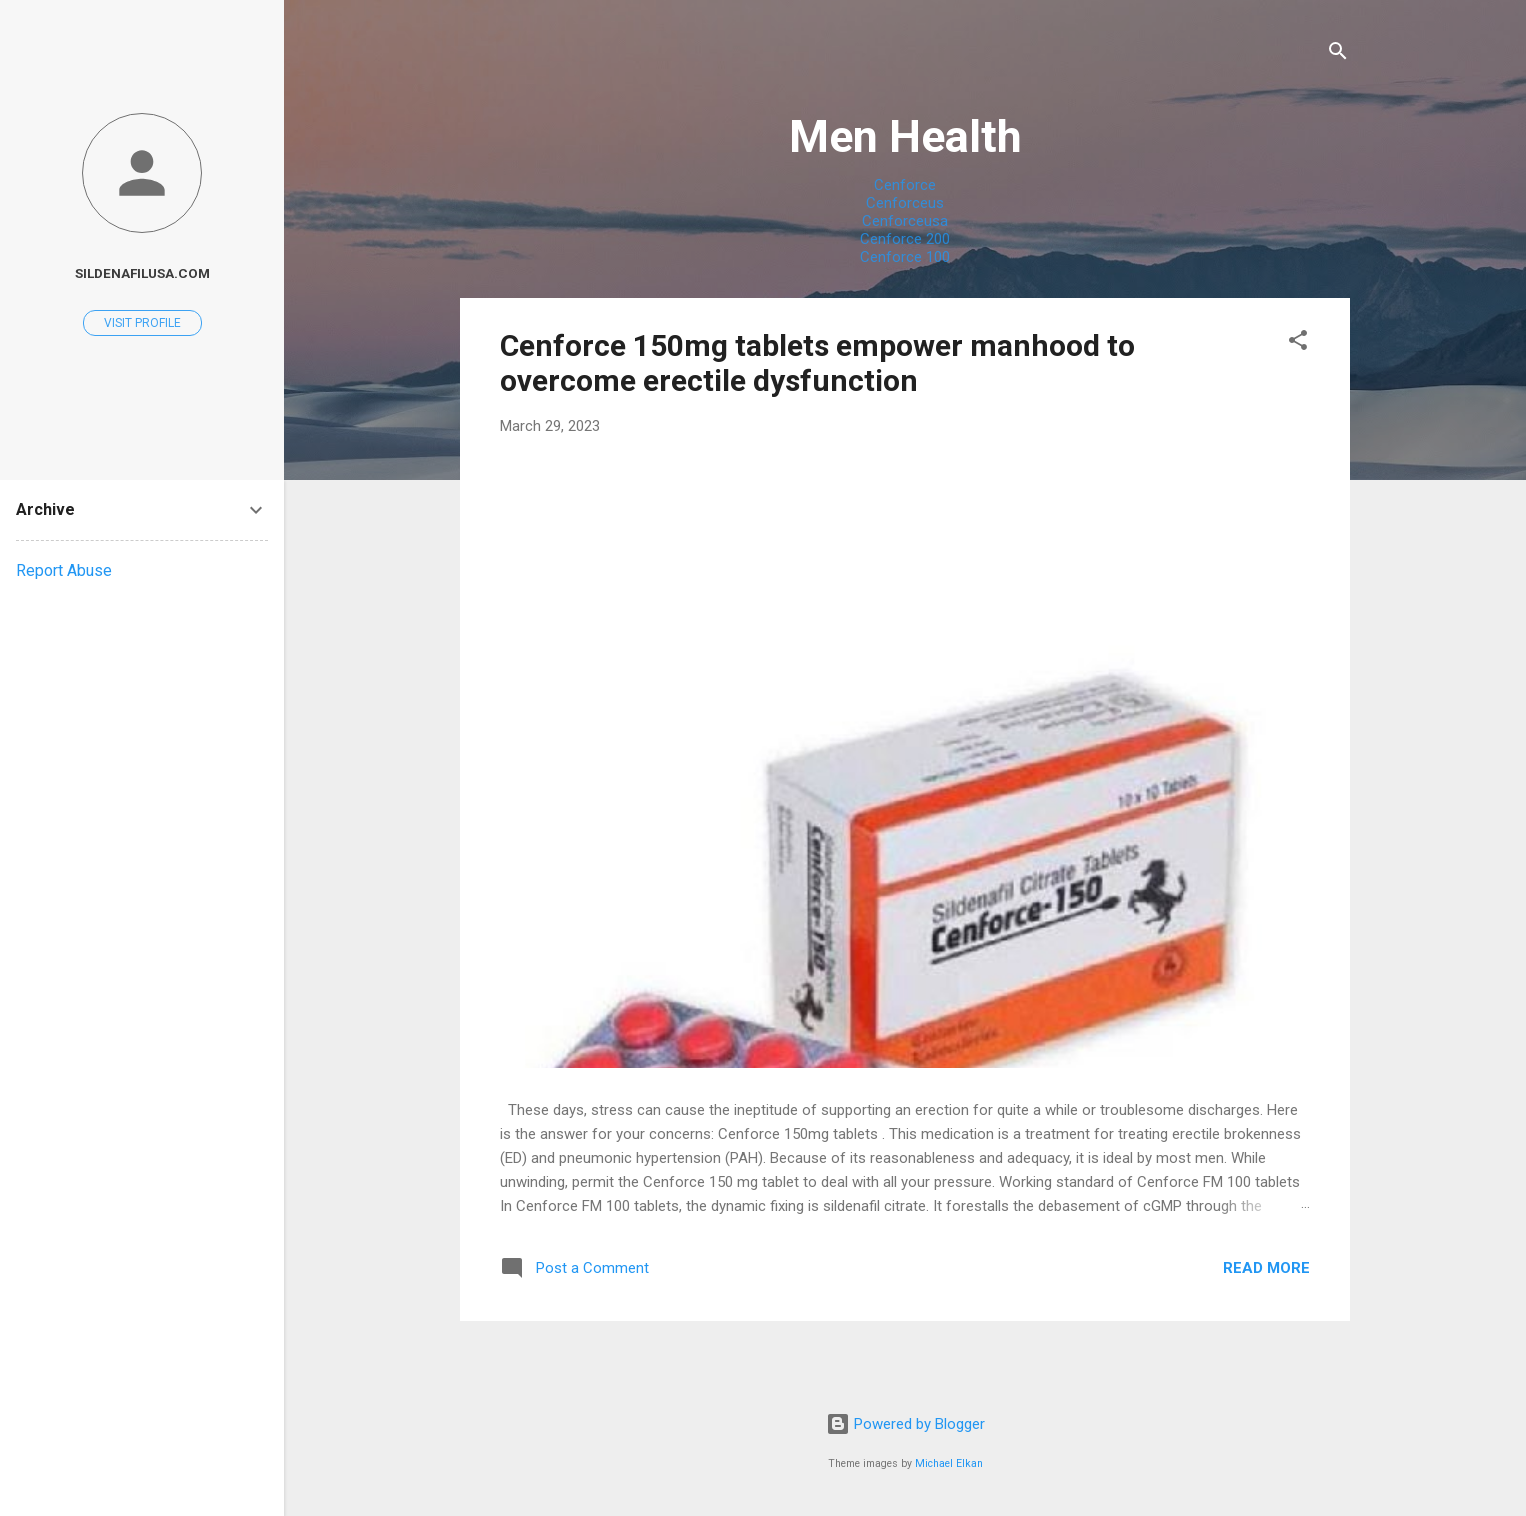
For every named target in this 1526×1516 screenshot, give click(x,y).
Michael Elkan (949, 1463)
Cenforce (905, 185)
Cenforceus (905, 203)
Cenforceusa (905, 221)
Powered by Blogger (905, 1424)
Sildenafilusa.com (142, 273)
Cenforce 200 (905, 239)
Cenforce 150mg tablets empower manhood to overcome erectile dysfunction (817, 363)
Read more (1266, 1268)
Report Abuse (64, 570)
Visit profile (142, 323)
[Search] (1338, 54)
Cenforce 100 (905, 257)
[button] (1298, 343)
